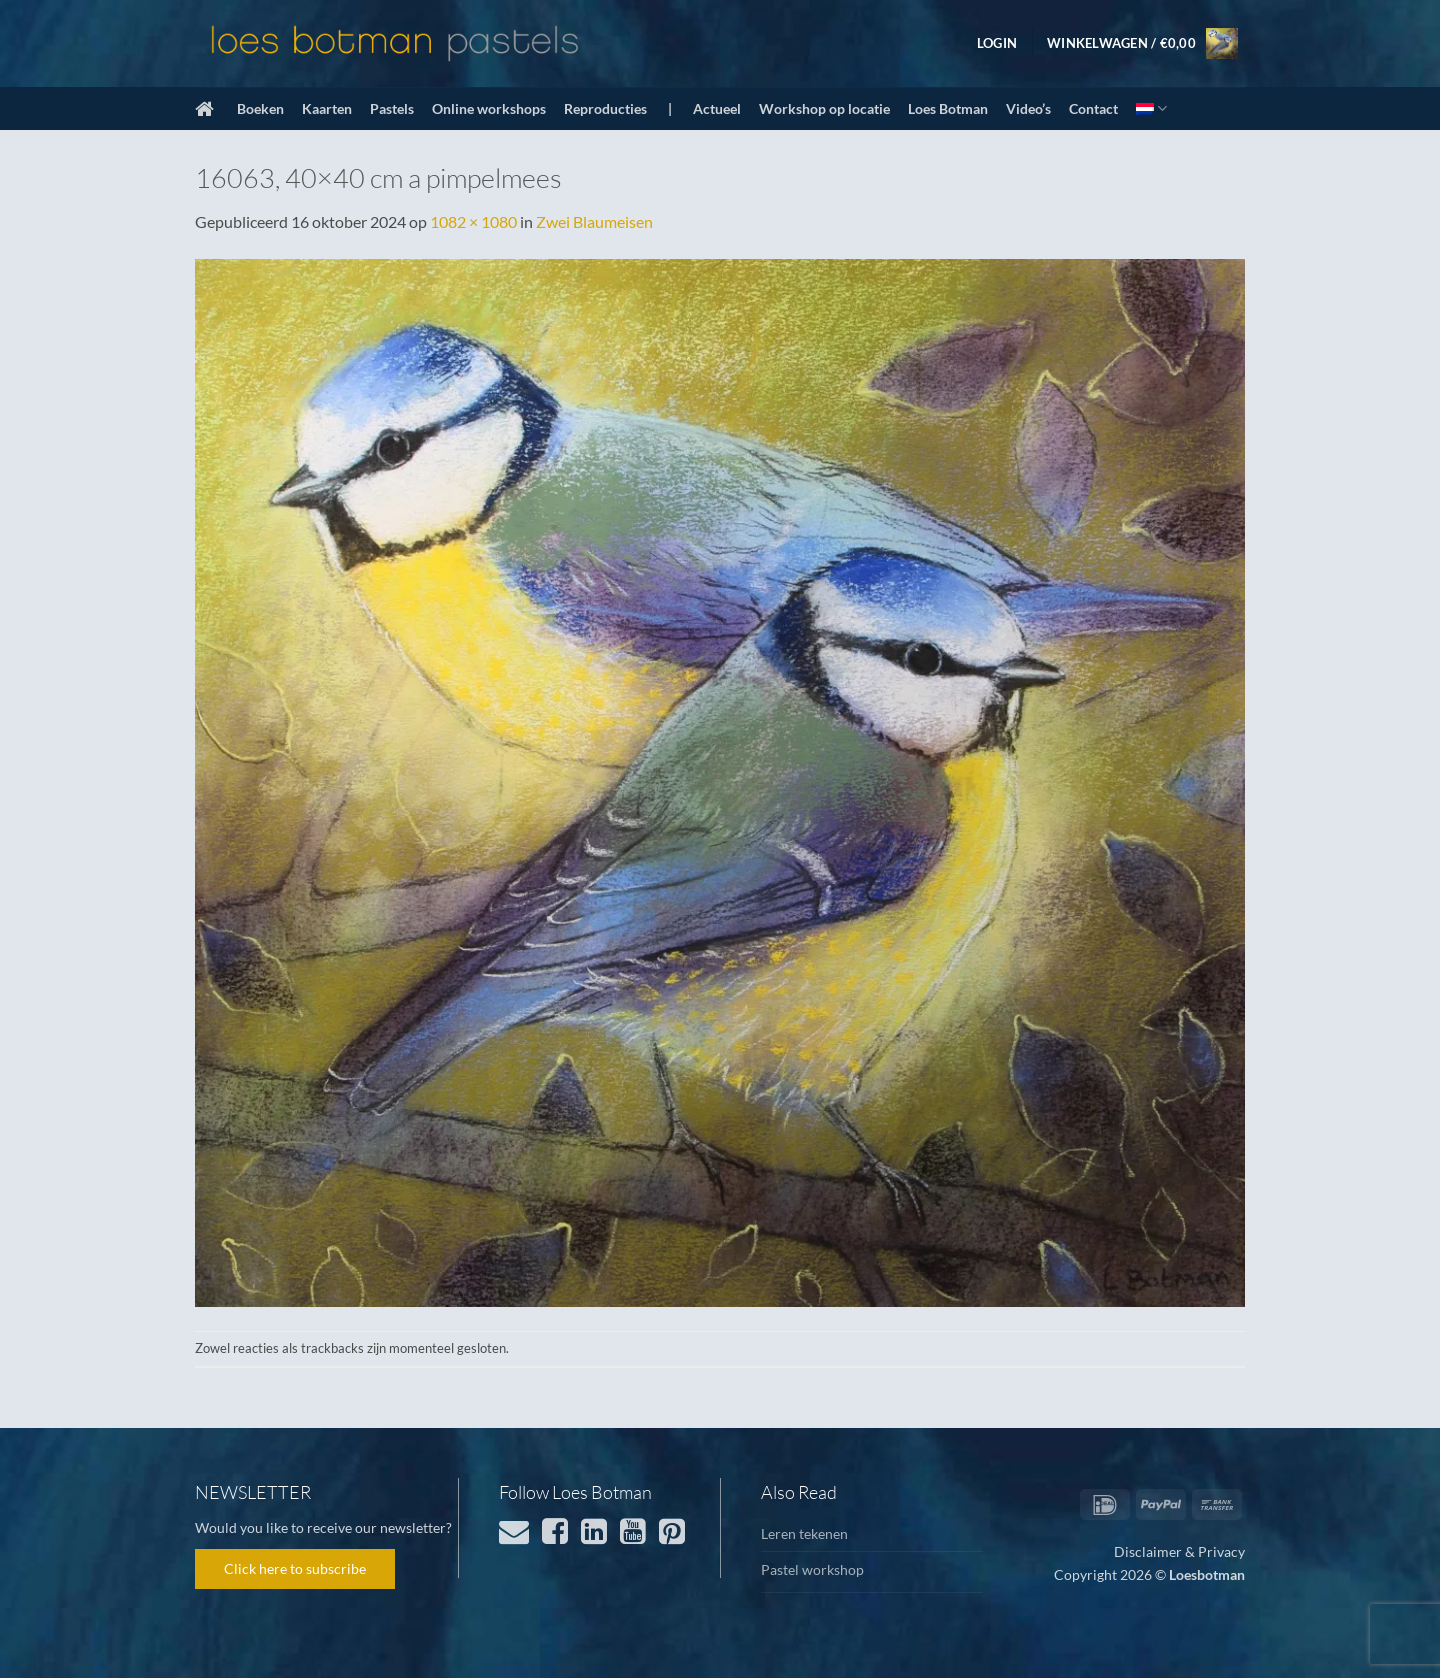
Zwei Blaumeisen (594, 221)
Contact (1093, 108)
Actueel (717, 108)
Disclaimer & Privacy (1179, 1551)
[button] (997, 43)
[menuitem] (1151, 108)
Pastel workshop (812, 1569)
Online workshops (489, 108)
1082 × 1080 (473, 221)
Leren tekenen (804, 1533)
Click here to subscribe (295, 1568)
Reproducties (605, 108)
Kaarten (327, 108)
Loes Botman (948, 108)
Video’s (1028, 108)
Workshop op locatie (824, 108)
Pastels (392, 108)
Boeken (260, 108)
